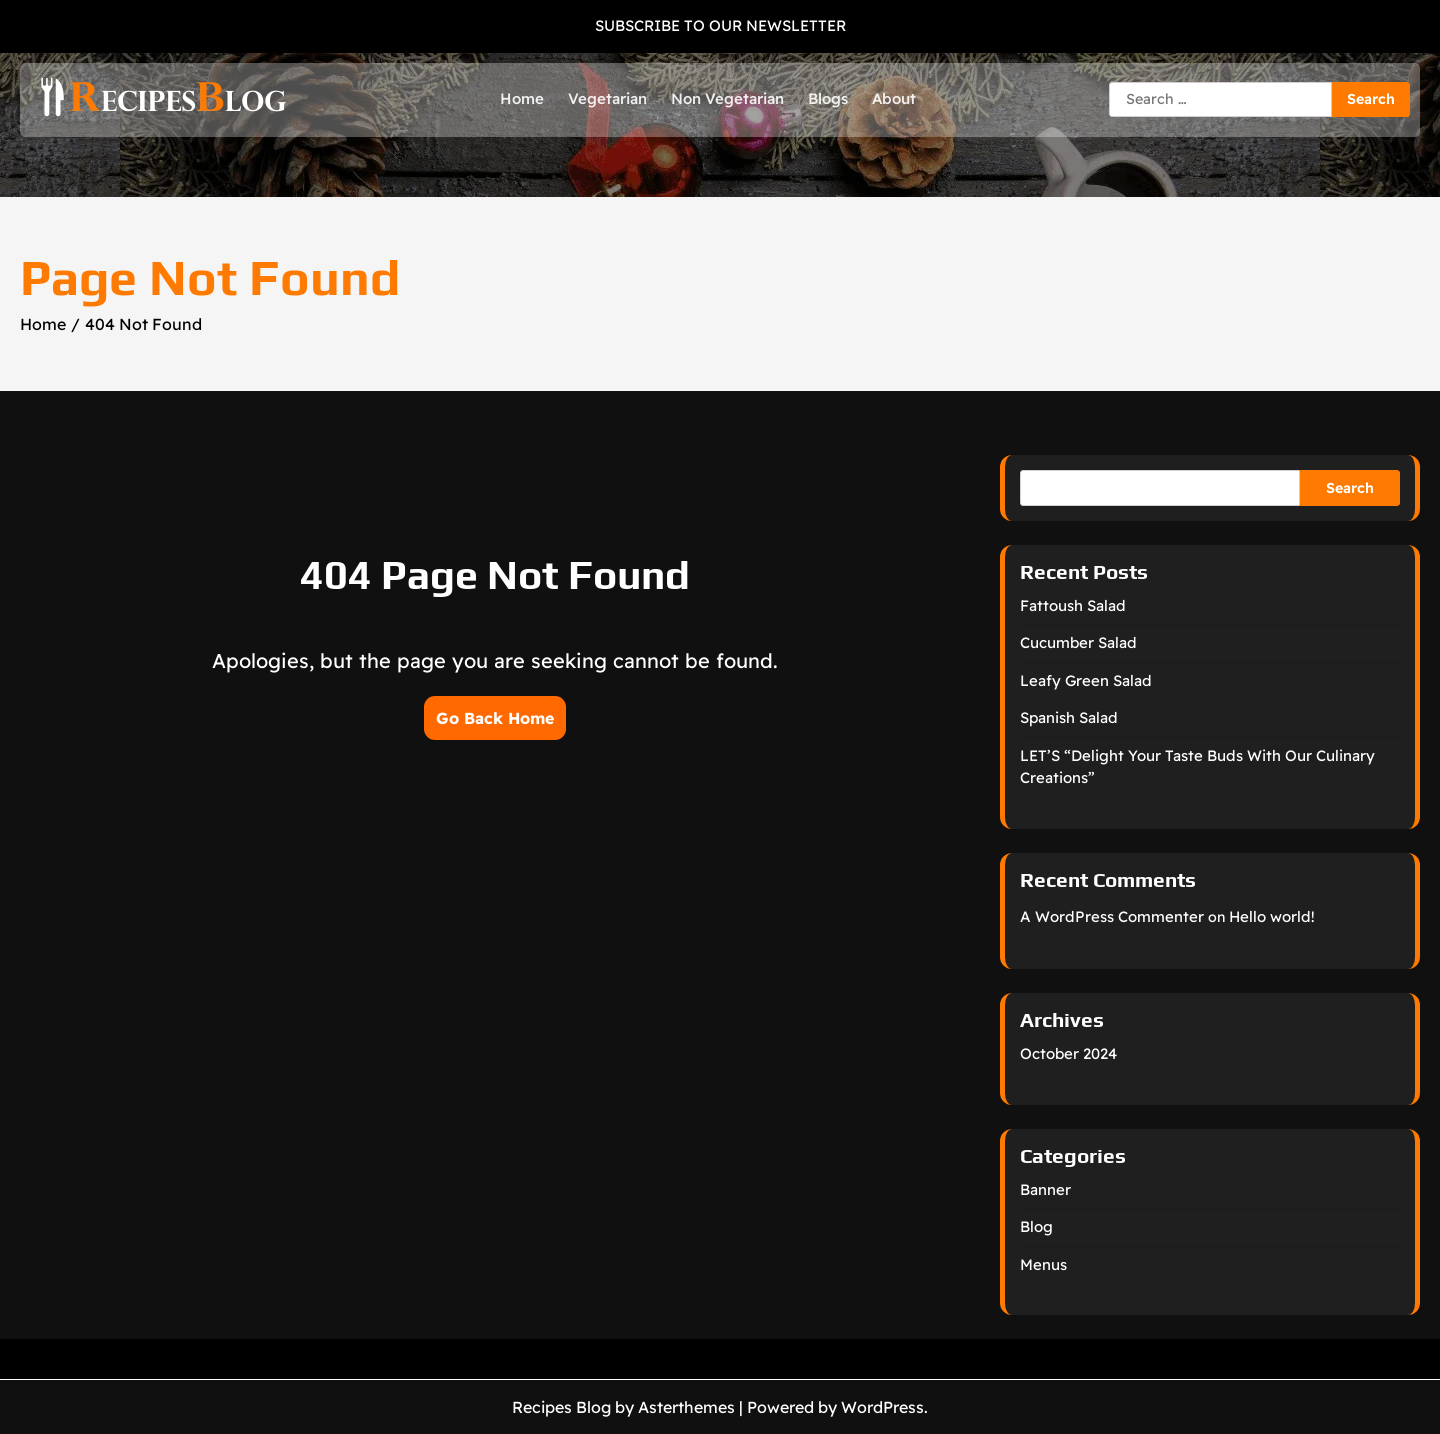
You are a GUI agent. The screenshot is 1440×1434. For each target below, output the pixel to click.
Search (1350, 488)
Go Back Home (495, 718)
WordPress (882, 1407)
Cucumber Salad (1078, 642)
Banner (1045, 1189)
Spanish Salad (1069, 717)
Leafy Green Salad (1086, 680)
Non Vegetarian (727, 98)
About (894, 98)
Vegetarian (607, 98)
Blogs (828, 98)
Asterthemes (686, 1407)
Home (522, 98)
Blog (1036, 1226)
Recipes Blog (561, 1407)
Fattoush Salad (1073, 605)
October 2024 (1068, 1053)
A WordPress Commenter (1112, 916)
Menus (1043, 1264)
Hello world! (1272, 916)
